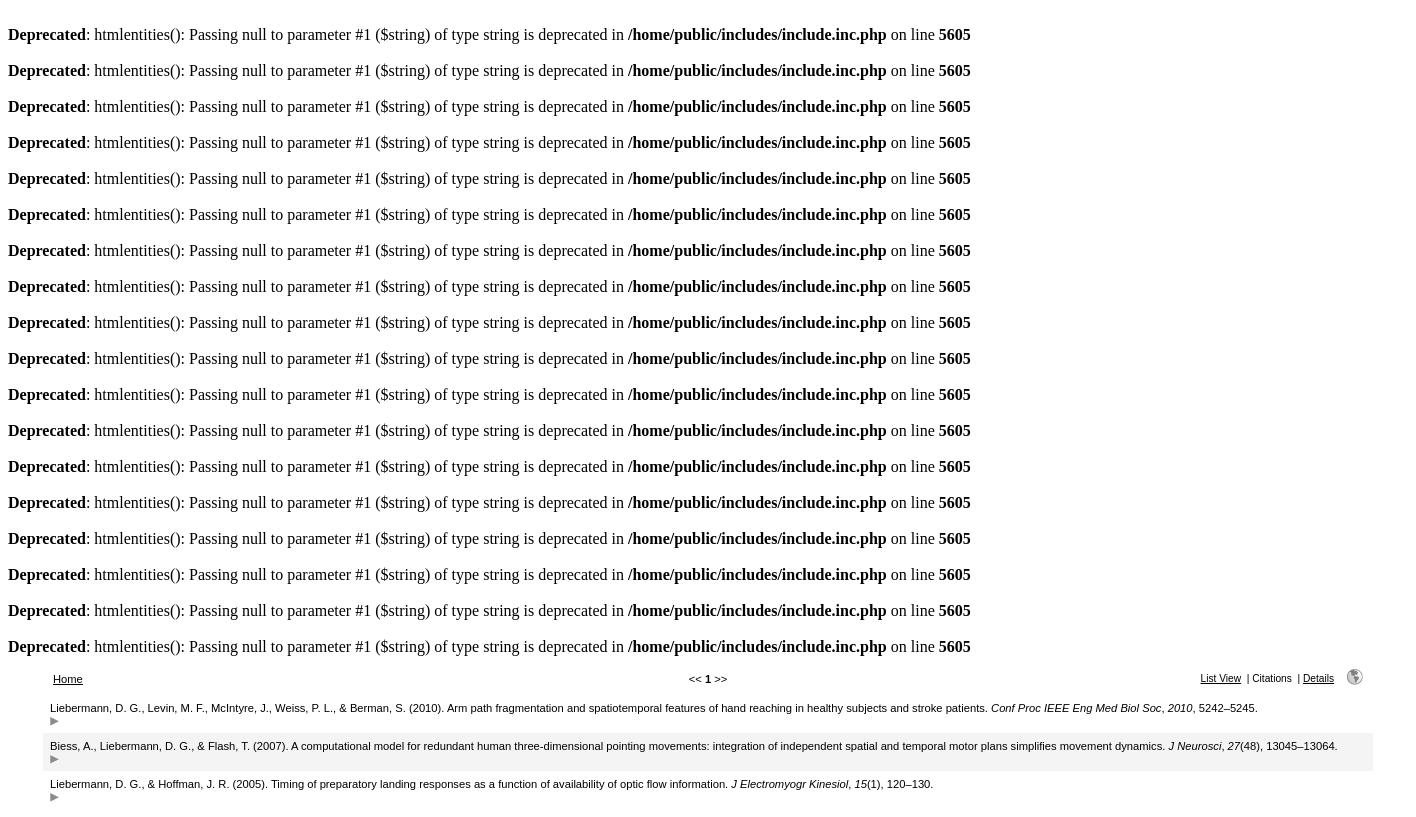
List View (1220, 678)
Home (68, 679)
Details (1318, 678)
